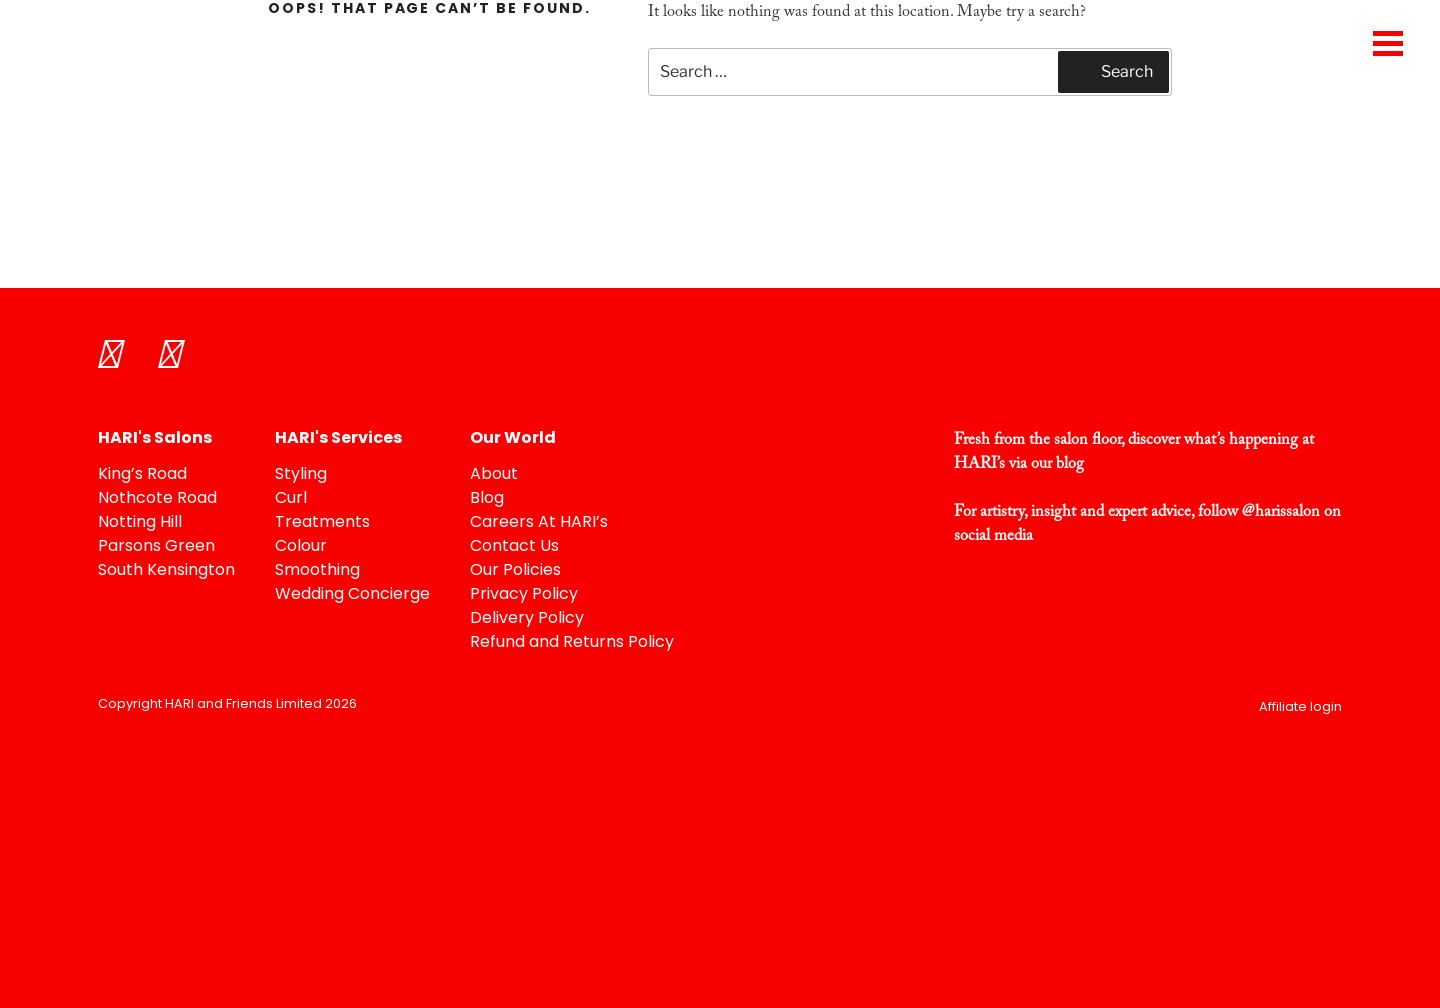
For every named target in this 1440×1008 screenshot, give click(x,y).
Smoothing (317, 571)
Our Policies (515, 571)
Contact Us (514, 547)
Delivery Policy (527, 619)
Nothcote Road (157, 499)
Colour (301, 547)
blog (1070, 464)
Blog (487, 499)
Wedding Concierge (352, 595)
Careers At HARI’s (539, 523)
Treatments (322, 523)
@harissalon (1281, 512)
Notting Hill (140, 523)
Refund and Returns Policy (572, 643)
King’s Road (142, 475)
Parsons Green (156, 547)
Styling (301, 475)
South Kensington (166, 571)
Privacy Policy (524, 595)
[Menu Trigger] (1387, 42)
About (494, 475)
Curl (291, 499)
